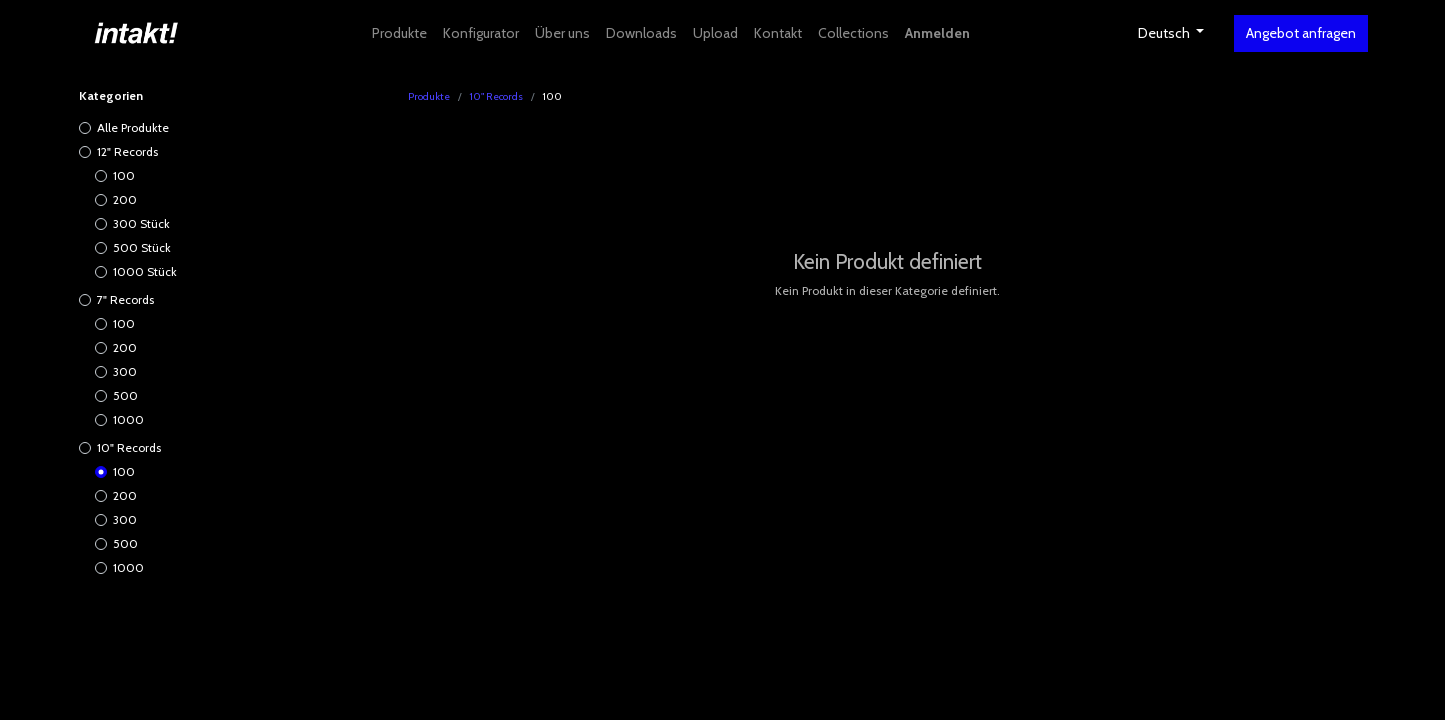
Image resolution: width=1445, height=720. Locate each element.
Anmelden (937, 33)
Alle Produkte (133, 127)
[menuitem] (399, 33)
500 (125, 395)
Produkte (429, 96)
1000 (128, 419)
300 (125, 371)
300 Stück (141, 223)
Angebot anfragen (1301, 33)
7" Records (125, 299)
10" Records (129, 447)
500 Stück (142, 247)
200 (125, 199)
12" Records (127, 151)
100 (124, 175)
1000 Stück (145, 271)
